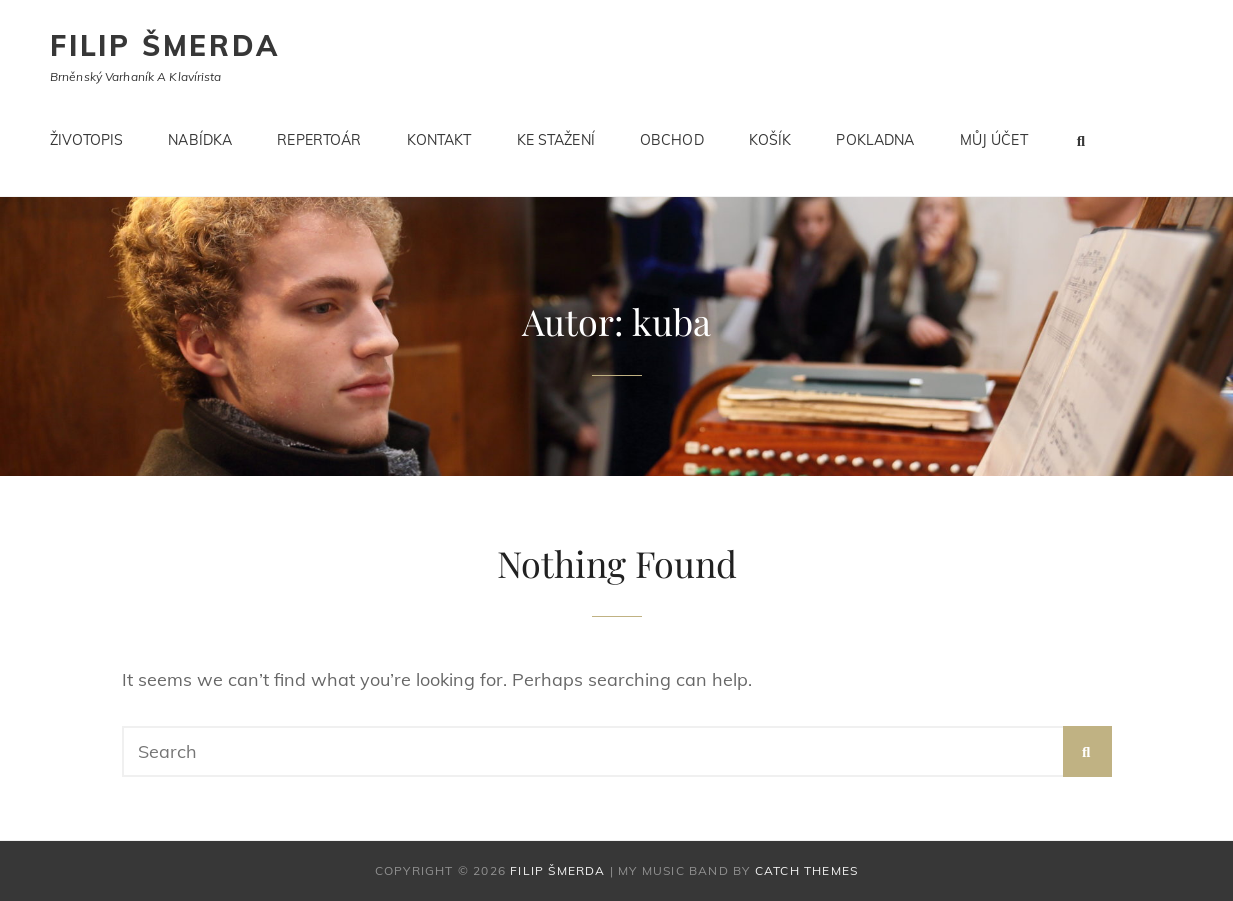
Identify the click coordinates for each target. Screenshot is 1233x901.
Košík (770, 140)
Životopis (86, 140)
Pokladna (875, 140)
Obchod (672, 140)
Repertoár (319, 140)
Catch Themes (806, 870)
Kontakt (439, 140)
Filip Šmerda (165, 45)
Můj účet (994, 140)
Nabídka (200, 140)
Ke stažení (556, 140)
